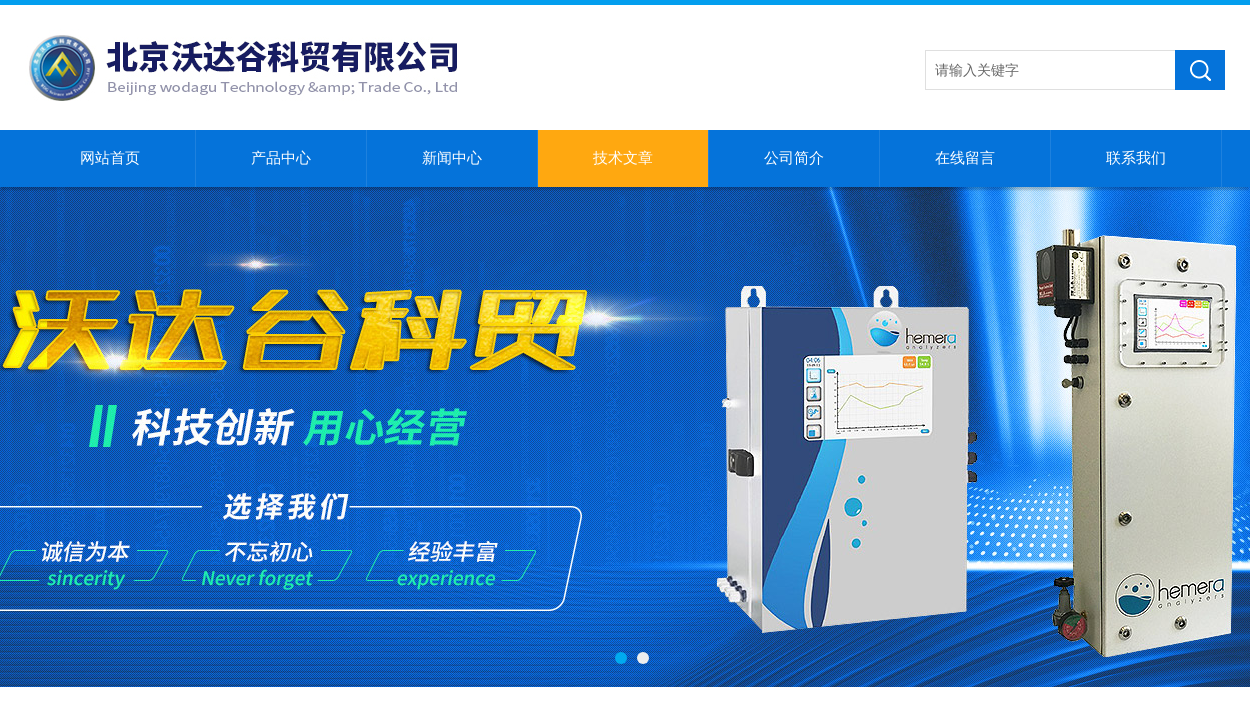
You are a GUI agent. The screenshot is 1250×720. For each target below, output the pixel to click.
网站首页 (110, 158)
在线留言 (965, 158)
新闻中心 (452, 158)
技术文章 (623, 158)
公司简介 (794, 158)
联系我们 (1136, 158)
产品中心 (281, 158)
